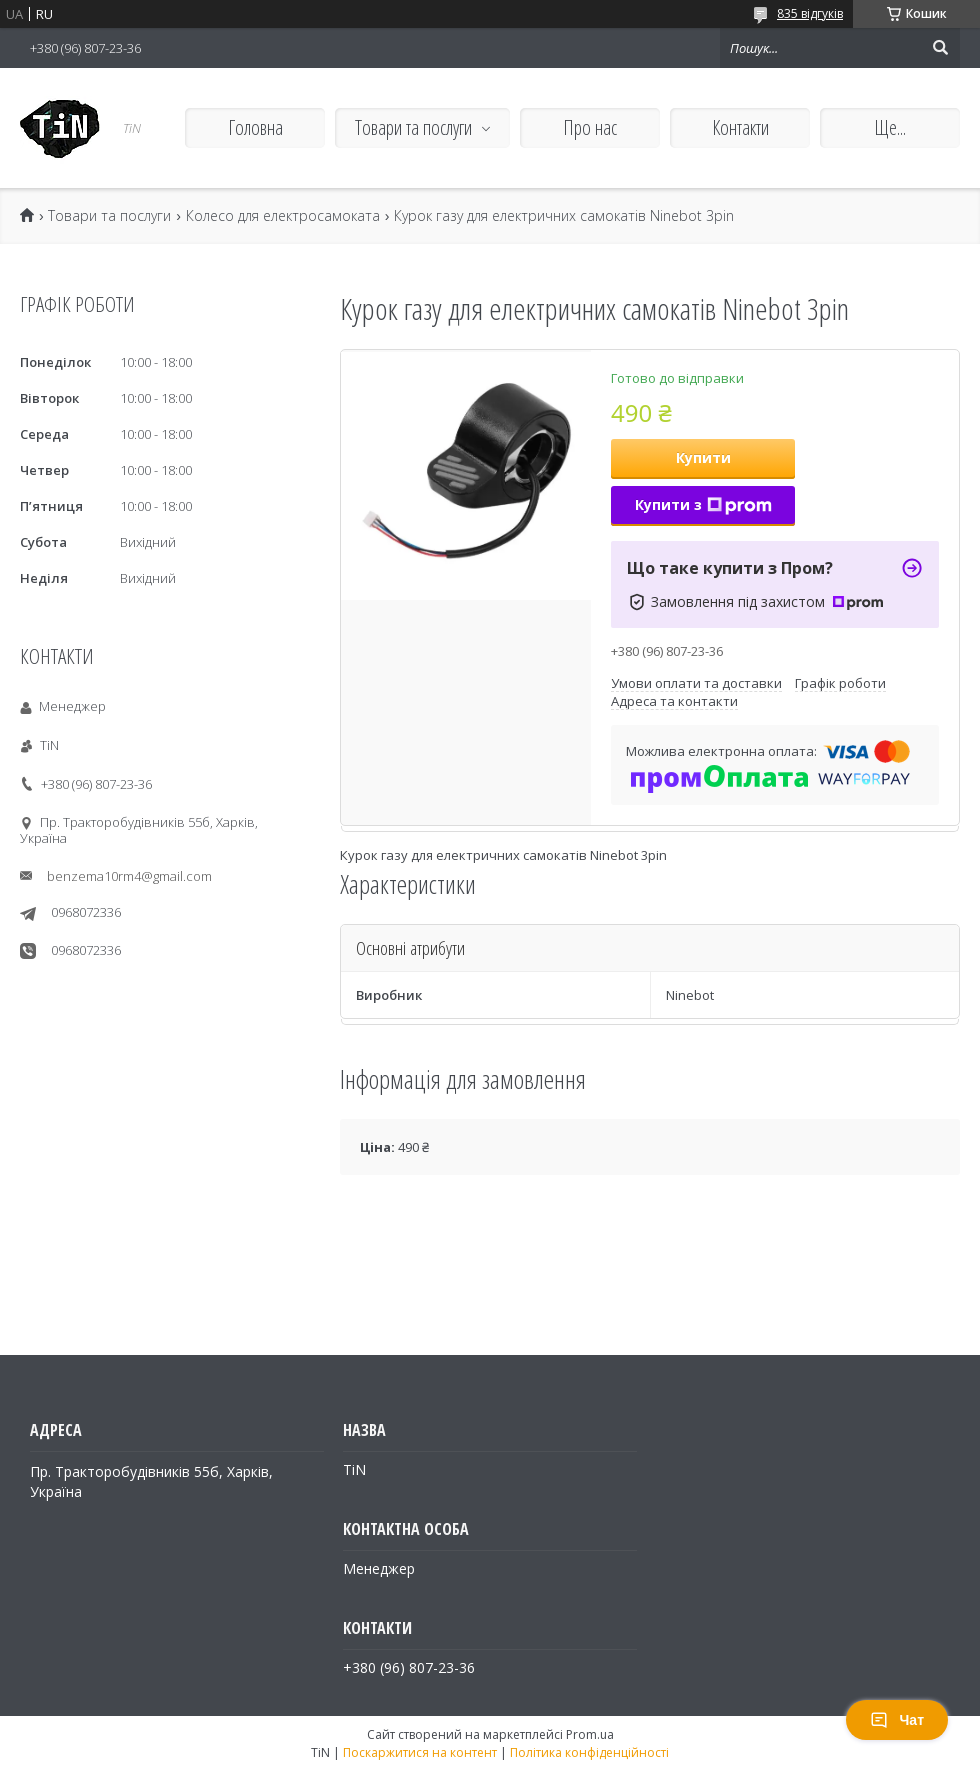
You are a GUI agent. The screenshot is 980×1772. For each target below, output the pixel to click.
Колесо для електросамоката (283, 216)
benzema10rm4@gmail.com (129, 876)
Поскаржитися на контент (420, 1752)
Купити (703, 457)
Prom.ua (590, 1734)
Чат (897, 1720)
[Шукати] (940, 48)
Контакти (740, 127)
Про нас (590, 127)
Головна (255, 127)
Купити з (703, 504)
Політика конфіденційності (589, 1752)
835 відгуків (810, 13)
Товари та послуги (413, 127)
